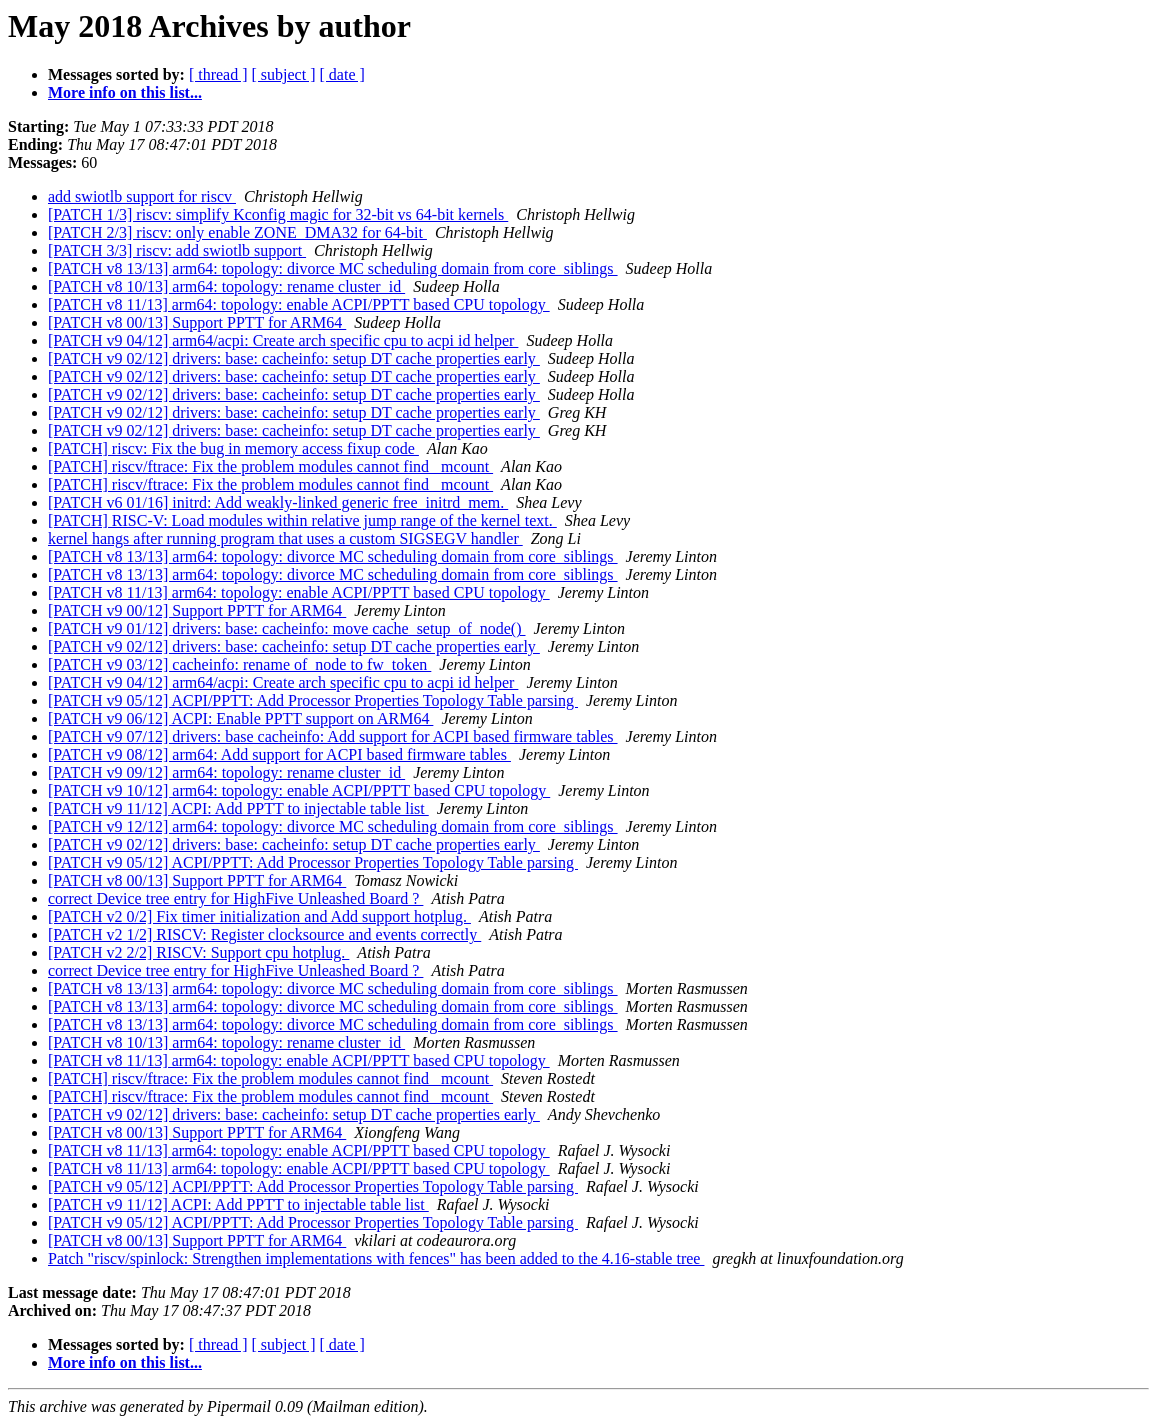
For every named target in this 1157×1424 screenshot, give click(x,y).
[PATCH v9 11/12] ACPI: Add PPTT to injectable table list (238, 808)
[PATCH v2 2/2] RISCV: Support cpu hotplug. (198, 952)
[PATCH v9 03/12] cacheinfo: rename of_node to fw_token (239, 664)
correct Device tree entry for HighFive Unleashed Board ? (235, 898)
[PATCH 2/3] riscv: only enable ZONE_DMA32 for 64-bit (237, 232)
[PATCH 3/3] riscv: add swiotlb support (177, 250)
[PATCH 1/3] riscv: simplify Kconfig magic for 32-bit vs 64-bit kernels (278, 214)
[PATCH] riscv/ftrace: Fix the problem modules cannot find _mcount (270, 466)
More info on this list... (125, 92)
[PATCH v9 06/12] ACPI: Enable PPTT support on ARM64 (240, 718)
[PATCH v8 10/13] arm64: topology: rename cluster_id (226, 286)
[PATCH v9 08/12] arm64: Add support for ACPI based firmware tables (279, 754)
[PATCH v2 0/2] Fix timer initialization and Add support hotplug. (259, 916)
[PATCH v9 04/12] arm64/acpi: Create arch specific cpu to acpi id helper (283, 340)
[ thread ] (218, 74)
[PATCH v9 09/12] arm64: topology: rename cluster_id (226, 772)
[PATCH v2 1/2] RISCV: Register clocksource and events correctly (264, 934)
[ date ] (342, 74)
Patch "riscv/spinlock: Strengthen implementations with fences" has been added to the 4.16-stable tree (376, 1258)
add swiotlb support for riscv (142, 196)
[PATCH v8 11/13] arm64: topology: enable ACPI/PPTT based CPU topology (299, 304)
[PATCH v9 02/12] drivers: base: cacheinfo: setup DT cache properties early (294, 358)
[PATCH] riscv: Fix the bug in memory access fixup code (233, 448)
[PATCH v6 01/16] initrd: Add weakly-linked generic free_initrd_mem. (278, 502)
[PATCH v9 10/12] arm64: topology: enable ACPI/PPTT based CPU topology (299, 790)
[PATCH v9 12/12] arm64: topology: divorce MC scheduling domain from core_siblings (333, 826)
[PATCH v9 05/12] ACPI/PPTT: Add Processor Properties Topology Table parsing (313, 700)
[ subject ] (284, 74)
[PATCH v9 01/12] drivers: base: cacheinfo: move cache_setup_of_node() (287, 628)
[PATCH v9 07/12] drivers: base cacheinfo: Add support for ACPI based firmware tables (333, 736)
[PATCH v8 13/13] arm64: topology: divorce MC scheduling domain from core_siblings (333, 268)
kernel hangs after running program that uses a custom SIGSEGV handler (285, 538)
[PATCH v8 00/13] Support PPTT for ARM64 (197, 322)
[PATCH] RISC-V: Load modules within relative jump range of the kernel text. (302, 520)
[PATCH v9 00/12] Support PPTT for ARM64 (197, 610)
